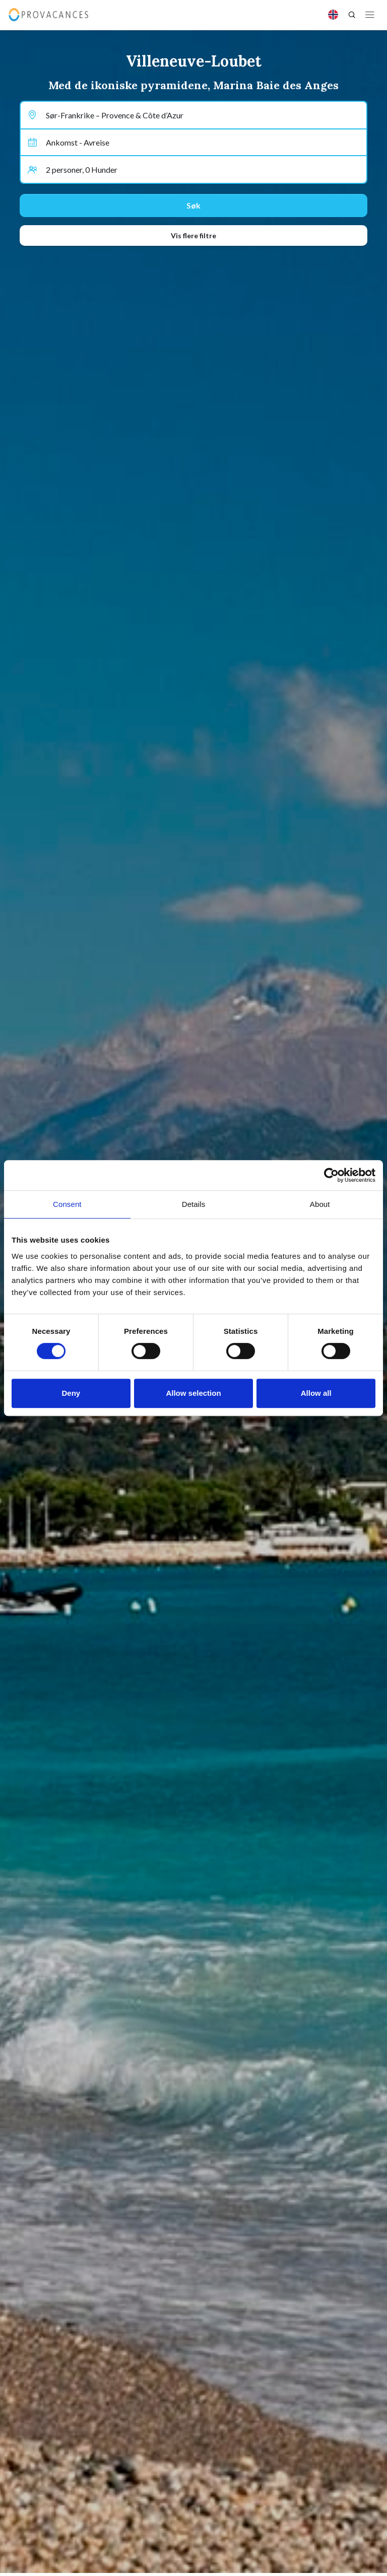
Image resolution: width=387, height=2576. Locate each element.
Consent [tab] (67, 1204)
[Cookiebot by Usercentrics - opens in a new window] (331, 1175)
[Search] (352, 15)
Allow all (316, 1393)
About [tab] (320, 1204)
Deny (70, 1393)
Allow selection (193, 1393)
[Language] (333, 14)
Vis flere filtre (193, 235)
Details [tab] (194, 1204)
